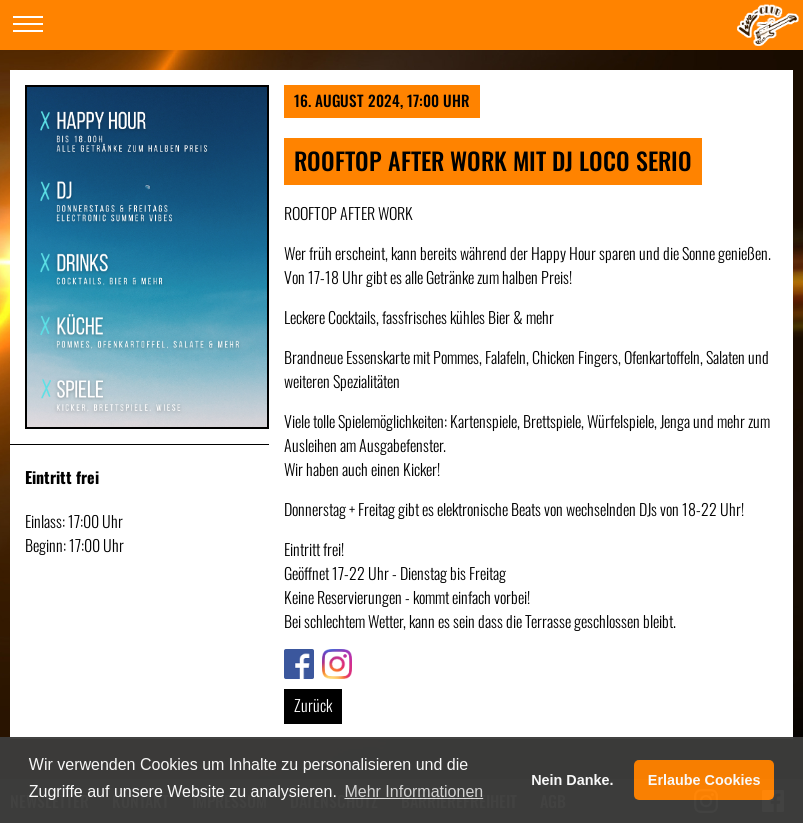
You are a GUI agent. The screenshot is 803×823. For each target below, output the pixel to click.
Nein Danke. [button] (572, 780)
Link (295, 661)
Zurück (313, 705)
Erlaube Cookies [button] (704, 780)
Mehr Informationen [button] (413, 791)
